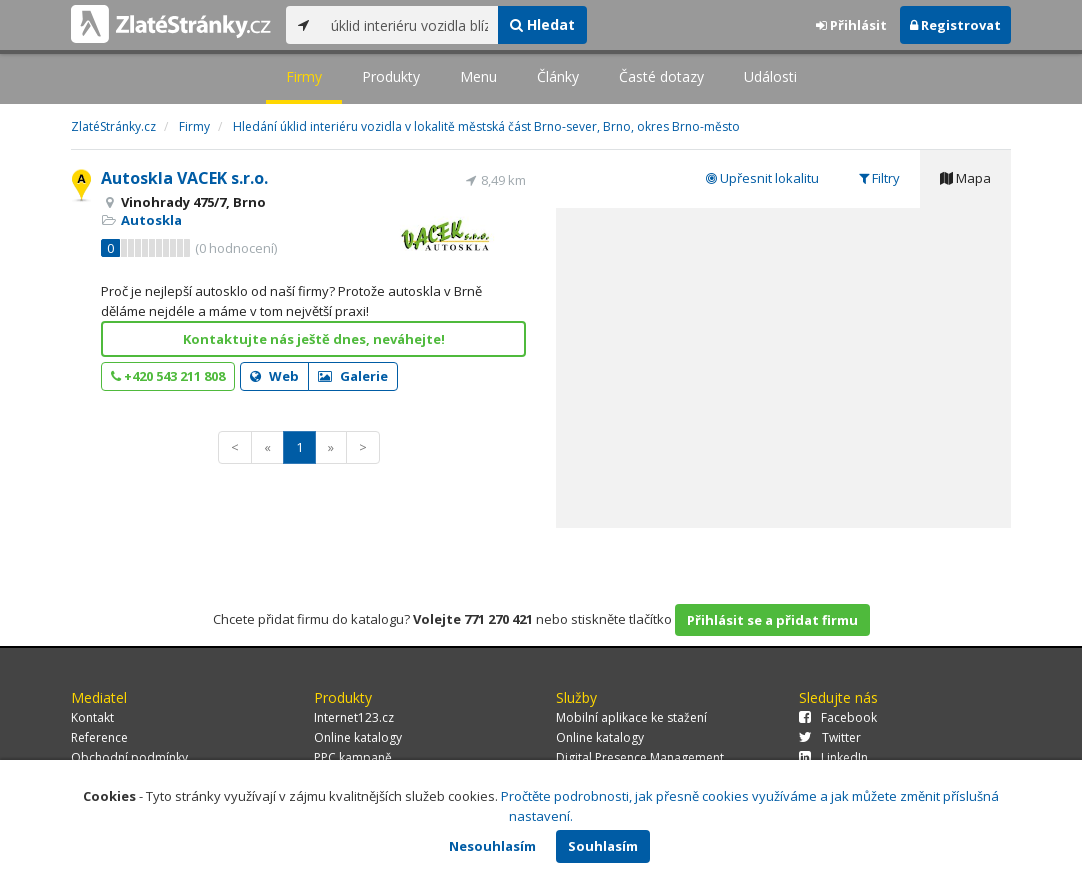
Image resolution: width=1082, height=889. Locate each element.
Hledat (542, 24)
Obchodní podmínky (129, 757)
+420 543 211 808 (168, 376)
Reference (99, 737)
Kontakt (92, 717)
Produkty (391, 76)
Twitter (830, 737)
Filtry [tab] (879, 178)
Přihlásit (851, 25)
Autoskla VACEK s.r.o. (184, 178)
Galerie (353, 376)
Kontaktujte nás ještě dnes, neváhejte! (314, 339)
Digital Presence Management (640, 757)
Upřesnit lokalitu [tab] (762, 178)
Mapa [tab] (965, 178)
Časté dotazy (661, 76)
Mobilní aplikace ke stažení (631, 717)
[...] (409, 25)
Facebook (838, 717)
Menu (478, 76)
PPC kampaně (353, 757)
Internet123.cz (354, 717)
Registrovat (955, 25)
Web (274, 376)
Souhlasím (603, 846)
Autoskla (151, 220)
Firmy (304, 76)
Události (770, 76)
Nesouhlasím (492, 846)
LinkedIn (833, 757)
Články (558, 76)
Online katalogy (358, 737)
